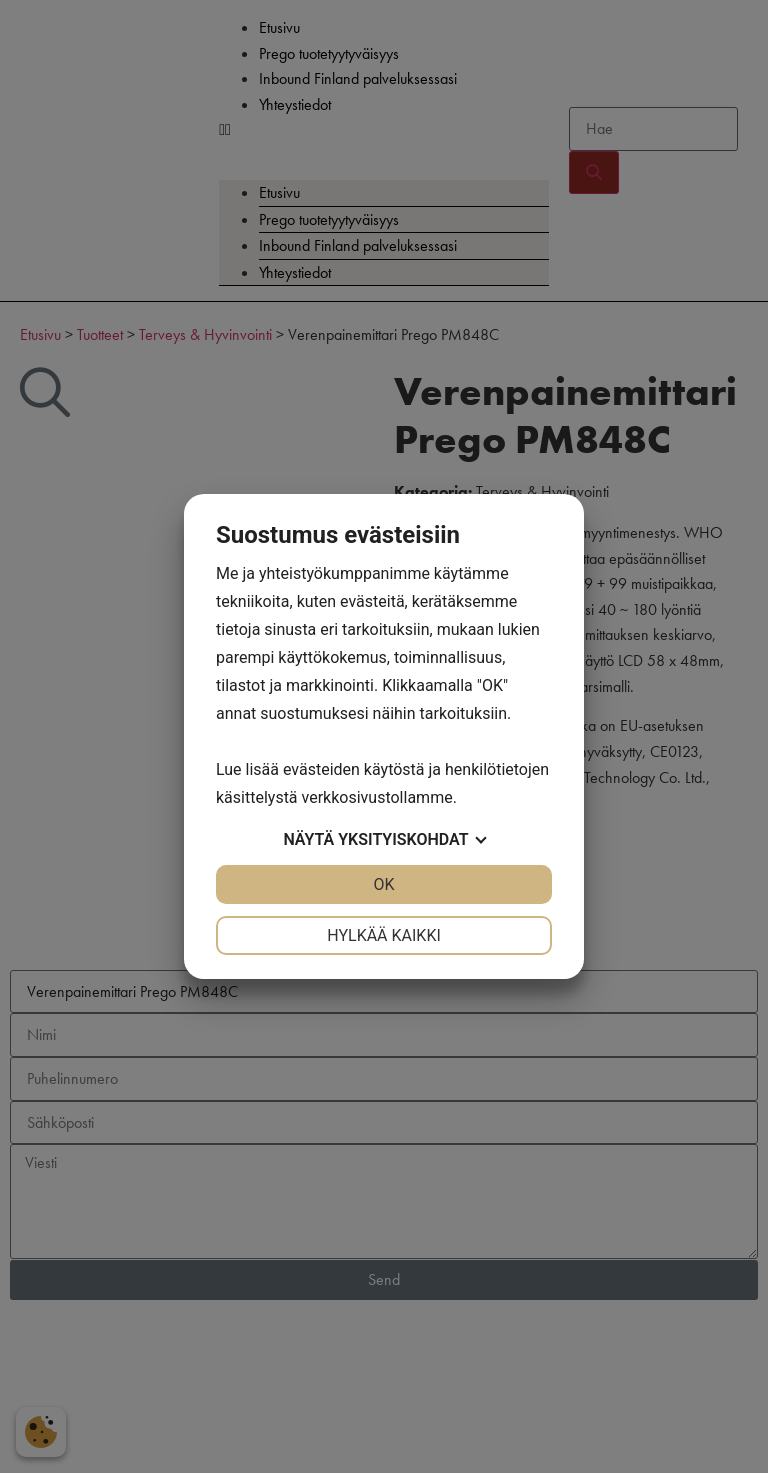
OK (383, 884)
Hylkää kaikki (384, 935)
